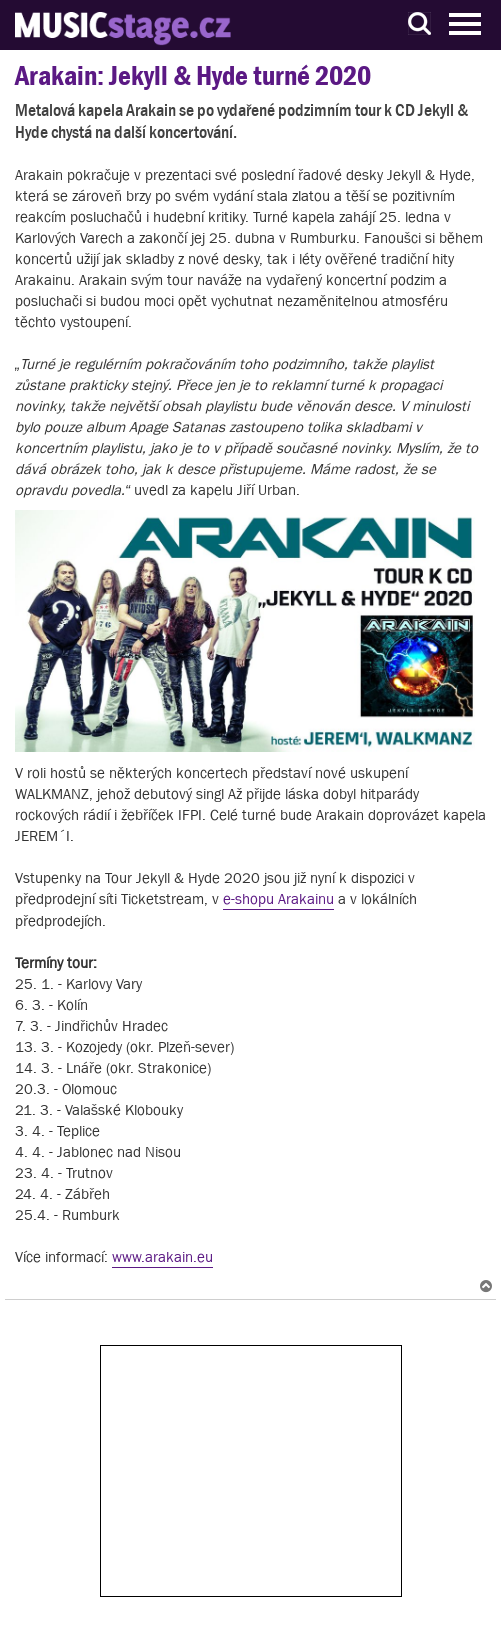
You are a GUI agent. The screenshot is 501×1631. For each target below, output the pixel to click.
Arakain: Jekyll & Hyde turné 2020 (193, 75)
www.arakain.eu (162, 1256)
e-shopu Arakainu (278, 898)
